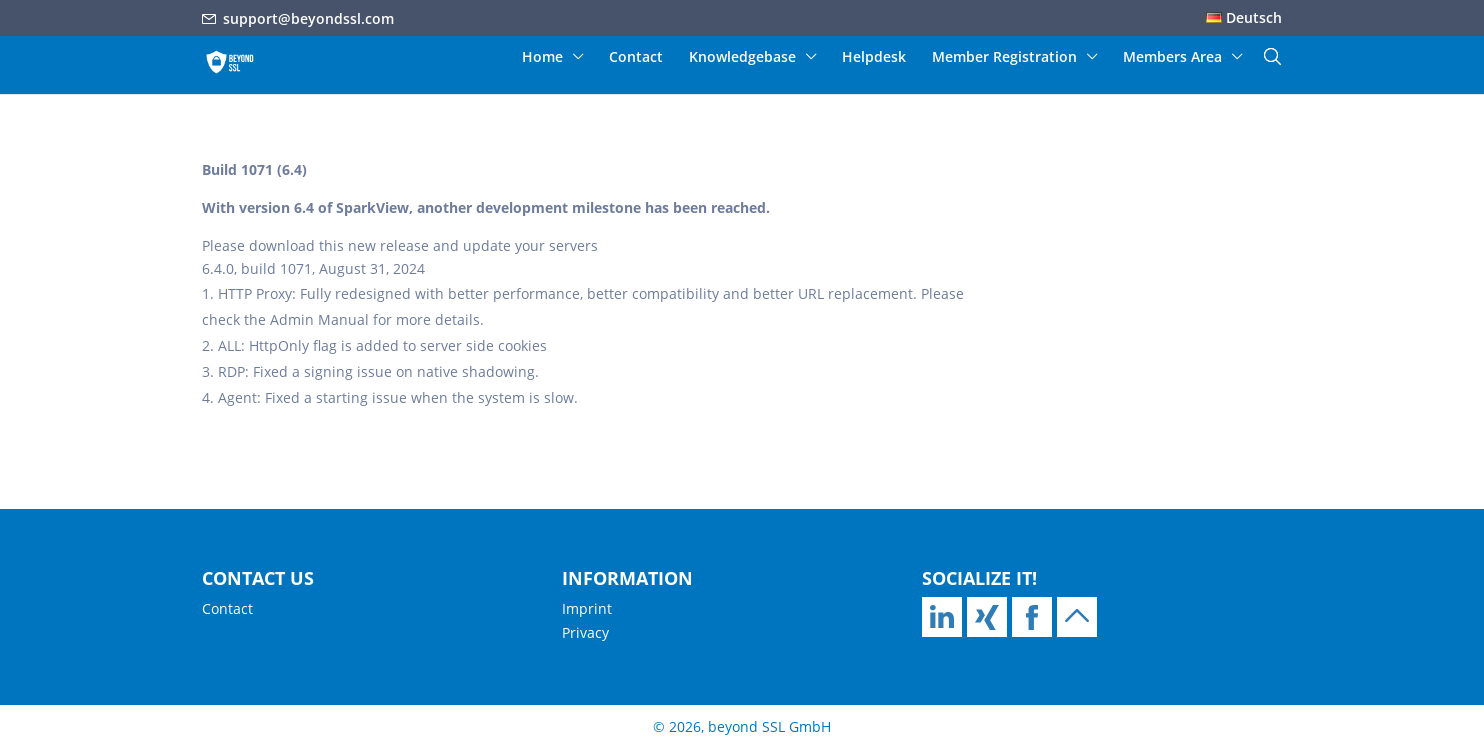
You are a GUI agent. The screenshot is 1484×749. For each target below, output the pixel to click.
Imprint (587, 608)
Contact (636, 58)
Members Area (1172, 58)
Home (542, 58)
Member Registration (1004, 58)
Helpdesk (874, 58)
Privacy (585, 632)
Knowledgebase (742, 58)
